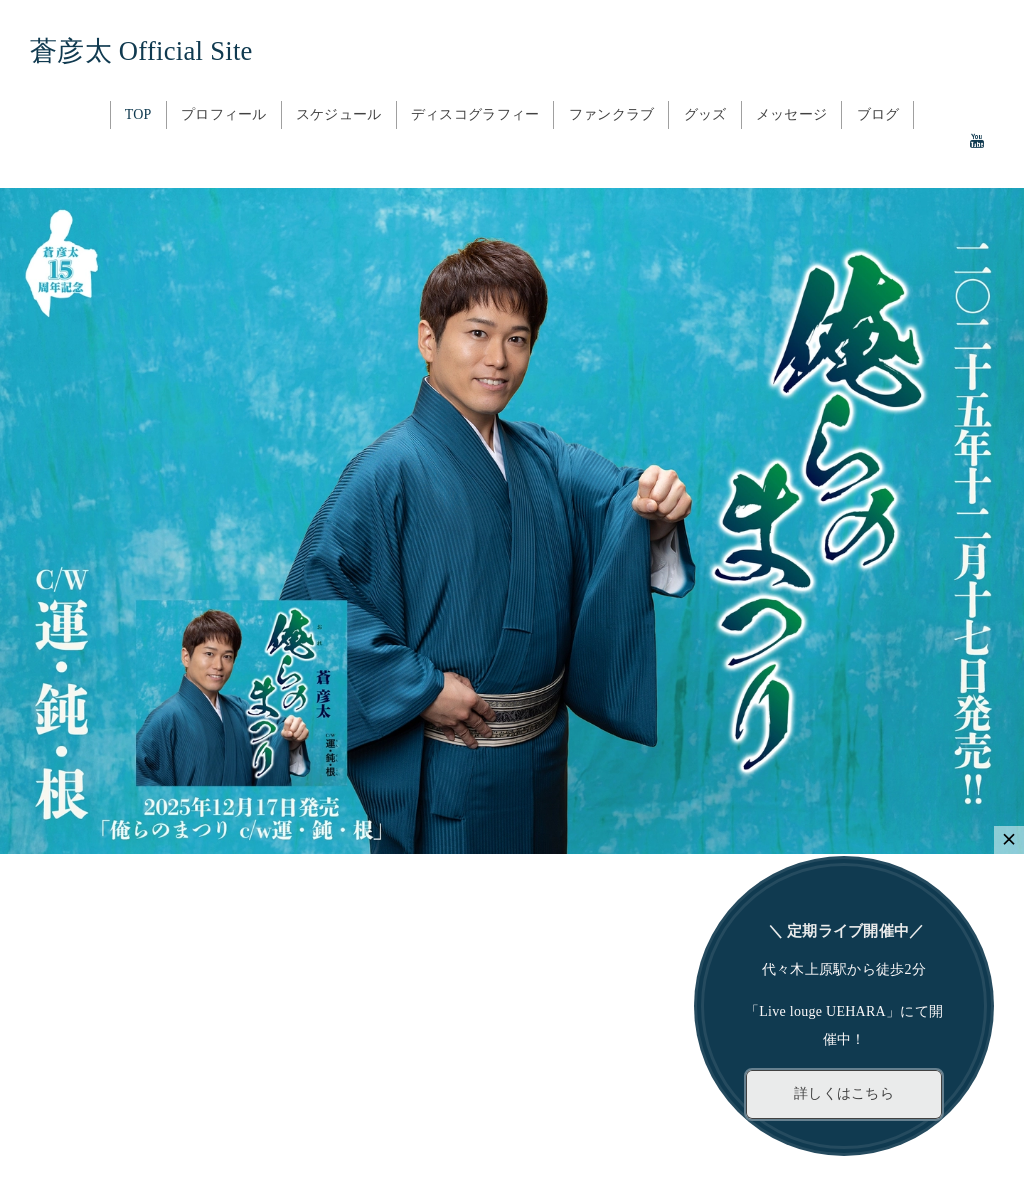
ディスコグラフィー (475, 114)
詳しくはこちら (844, 1093)
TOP (138, 114)
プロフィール (224, 114)
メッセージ (791, 114)
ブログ (878, 114)
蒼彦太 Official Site (141, 51)
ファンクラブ (612, 114)
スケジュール (339, 114)
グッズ (705, 114)
